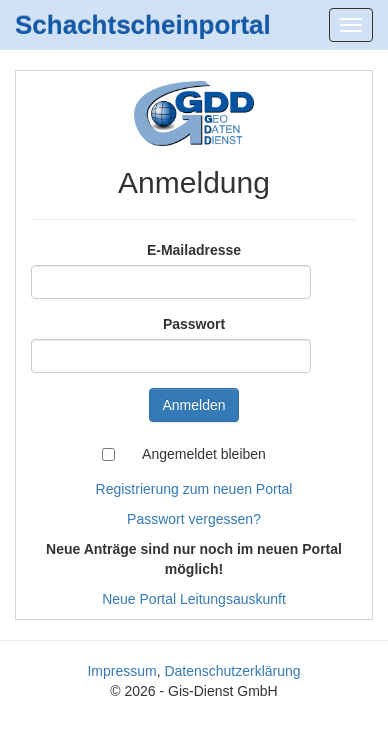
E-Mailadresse (194, 250)
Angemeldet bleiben (204, 454)
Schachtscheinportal (143, 25)
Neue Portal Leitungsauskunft (194, 599)
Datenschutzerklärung (232, 671)
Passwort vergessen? (194, 519)
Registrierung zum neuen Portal (194, 489)
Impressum (121, 671)
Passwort (194, 324)
